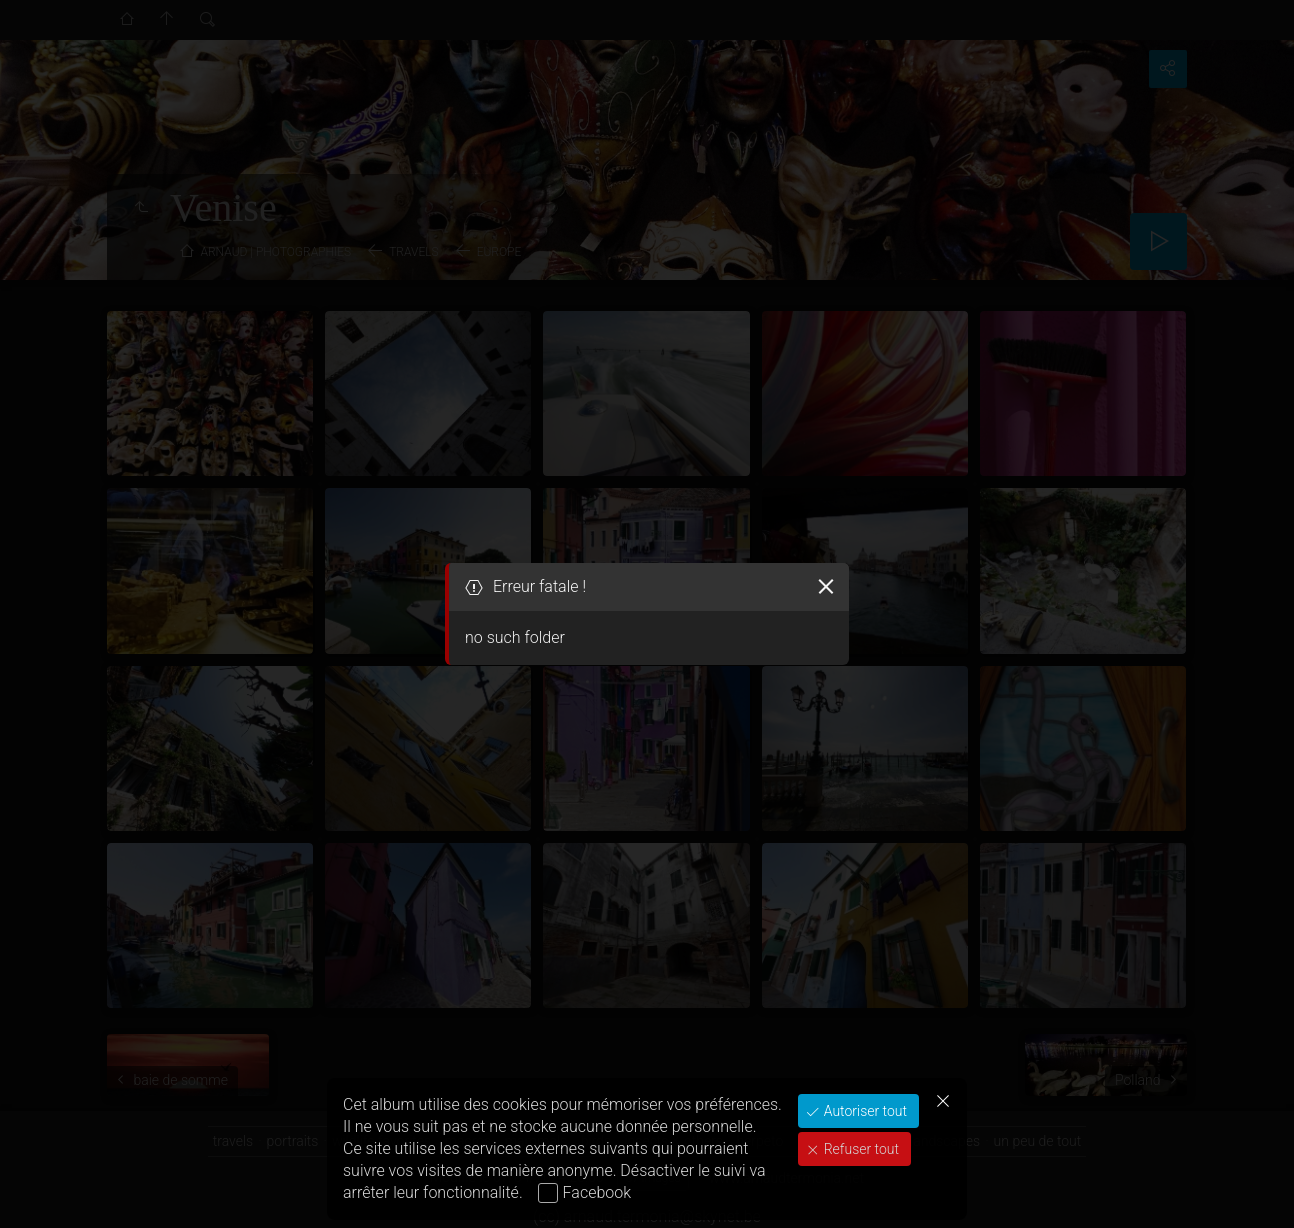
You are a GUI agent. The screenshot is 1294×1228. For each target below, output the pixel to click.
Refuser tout (859, 1149)
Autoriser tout (863, 1111)
